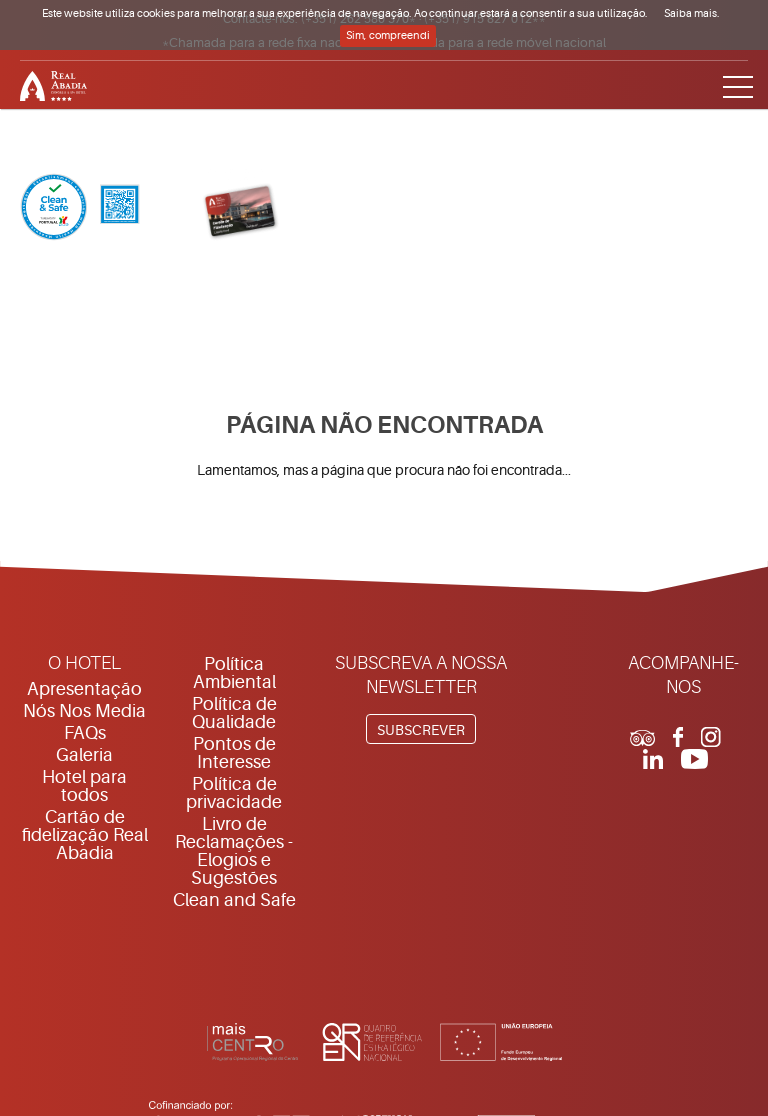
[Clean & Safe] (80, 209)
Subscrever (421, 730)
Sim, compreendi (388, 35)
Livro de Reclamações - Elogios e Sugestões (234, 851)
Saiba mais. (692, 13)
